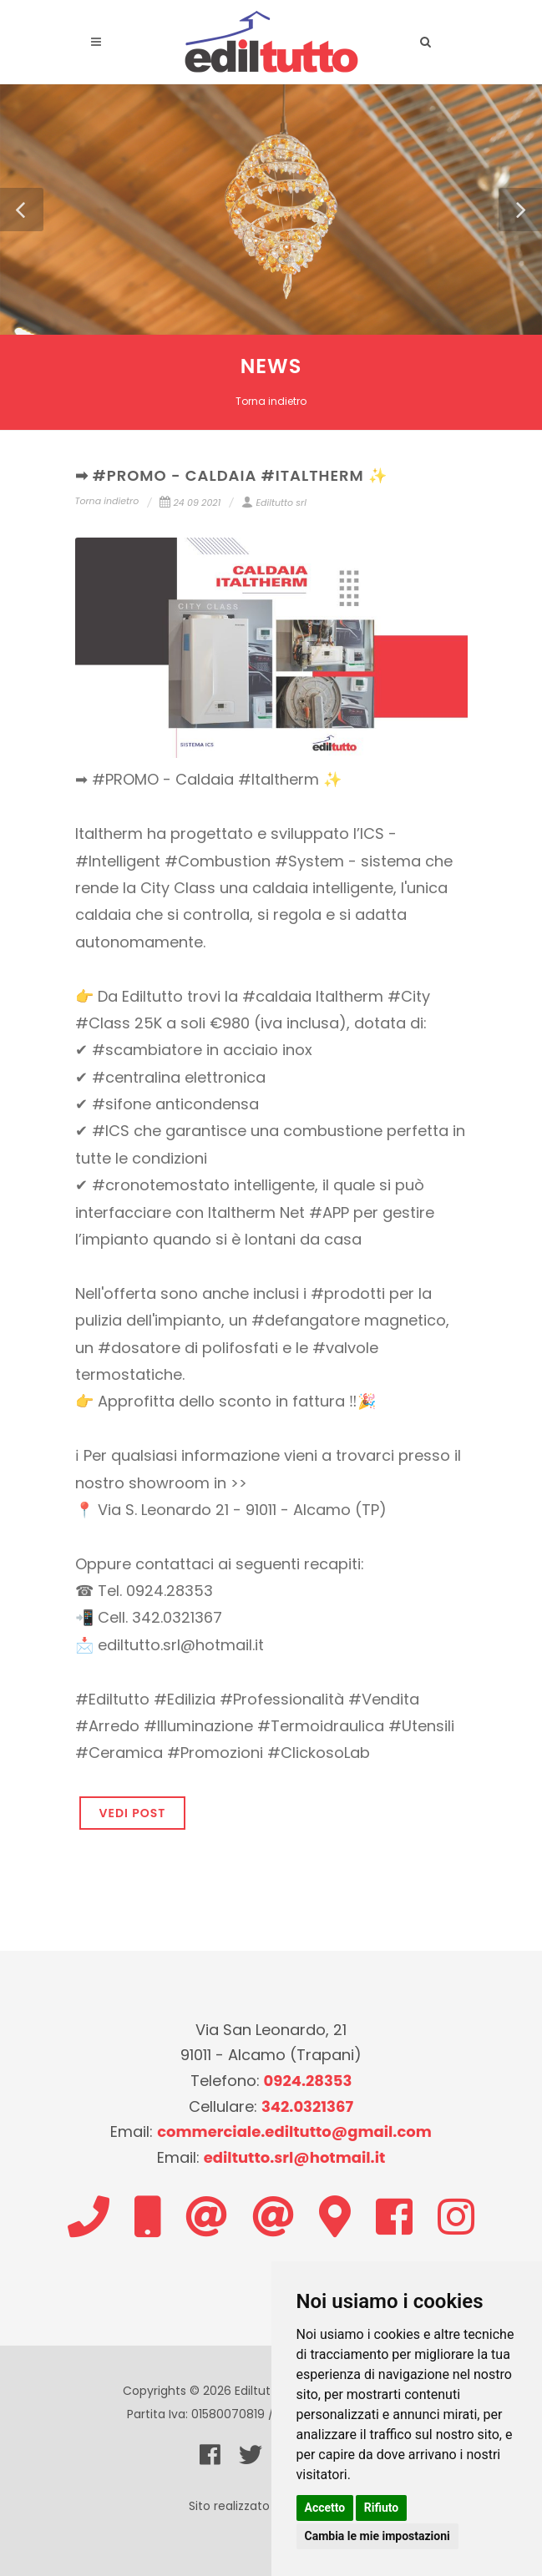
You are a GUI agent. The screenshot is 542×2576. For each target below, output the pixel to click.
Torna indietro (271, 401)
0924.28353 (308, 2080)
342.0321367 (307, 2106)
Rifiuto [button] (381, 2507)
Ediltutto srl (273, 502)
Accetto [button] (325, 2507)
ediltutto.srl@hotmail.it (295, 2157)
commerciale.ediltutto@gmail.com (294, 2131)
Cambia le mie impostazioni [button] (377, 2536)
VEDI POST (132, 1813)
